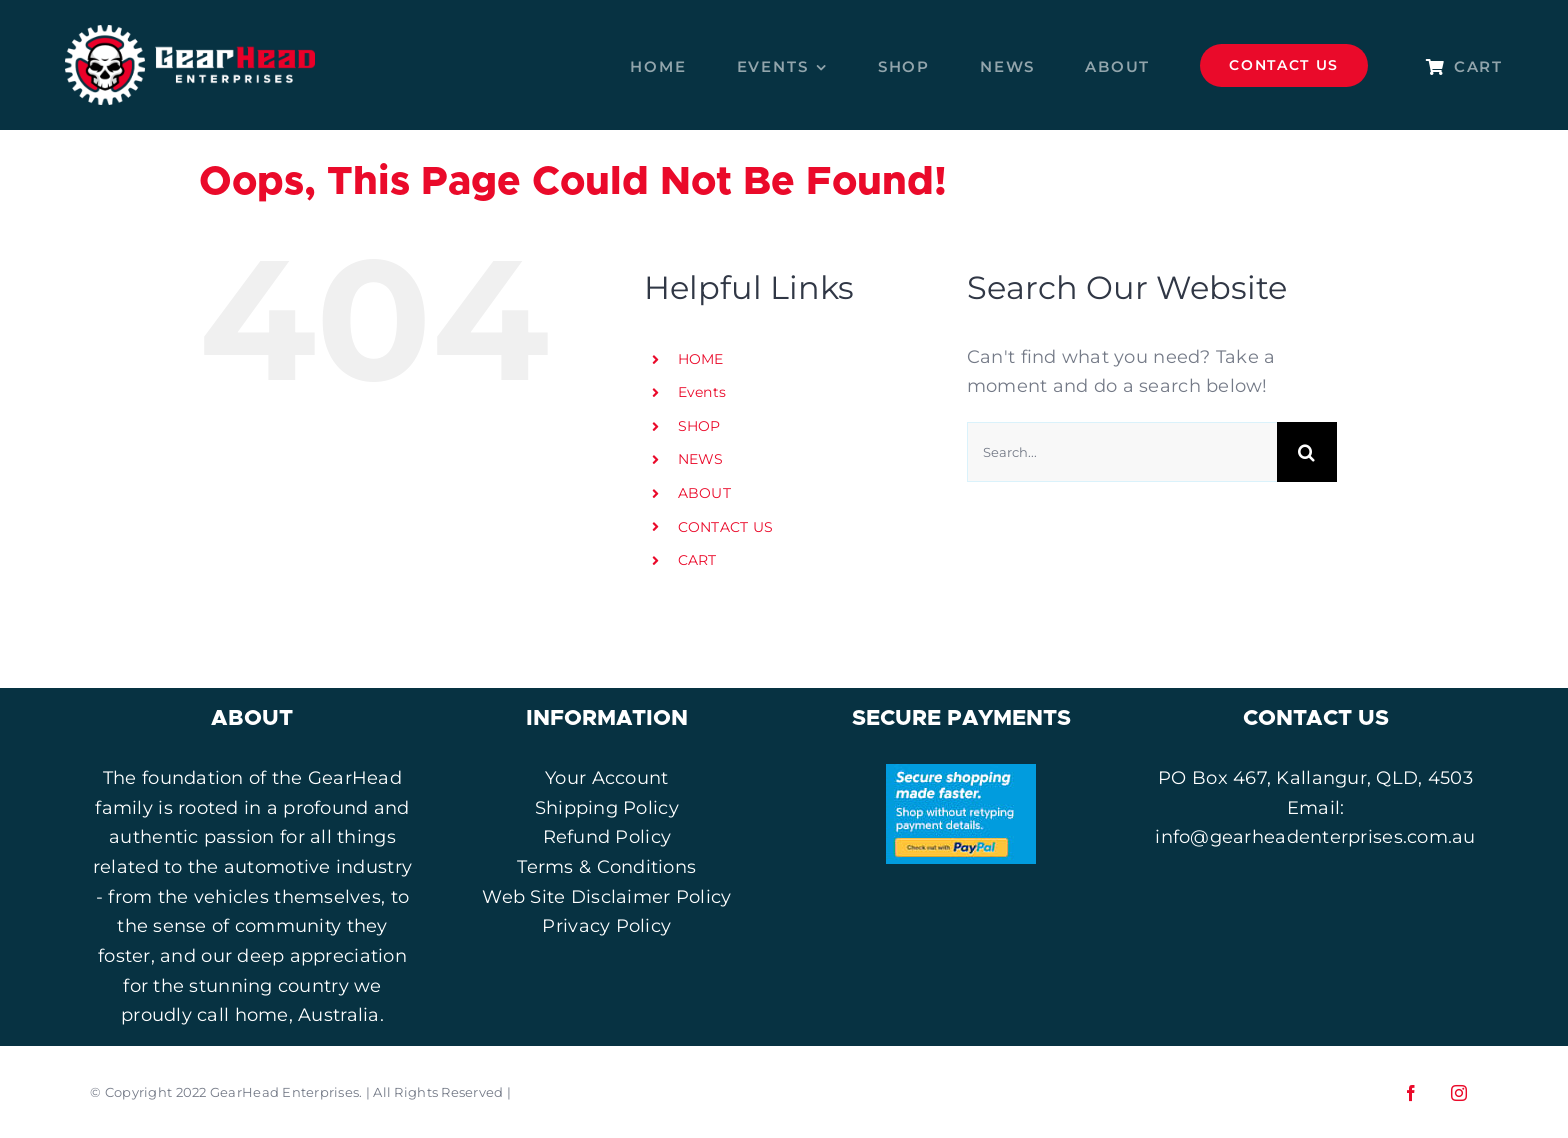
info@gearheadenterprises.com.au (1315, 837)
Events (702, 392)
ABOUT (704, 493)
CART (697, 560)
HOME (701, 359)
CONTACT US (726, 527)
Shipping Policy (607, 808)
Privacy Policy (606, 926)
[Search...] (1122, 452)
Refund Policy (607, 837)
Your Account (606, 778)
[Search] (1307, 452)
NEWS (701, 459)
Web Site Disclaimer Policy (606, 897)
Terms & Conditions (606, 867)
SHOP (699, 426)
